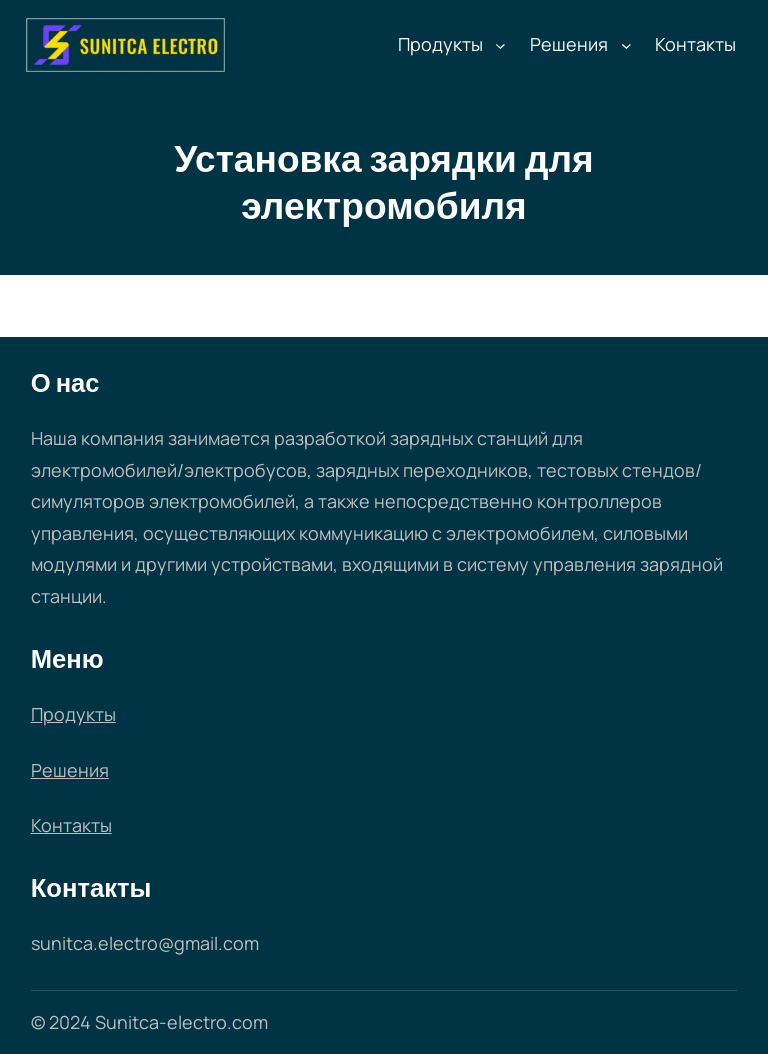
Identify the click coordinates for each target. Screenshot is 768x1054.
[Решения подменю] (626, 45)
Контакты (71, 825)
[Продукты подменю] (500, 45)
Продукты (440, 44)
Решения (569, 44)
